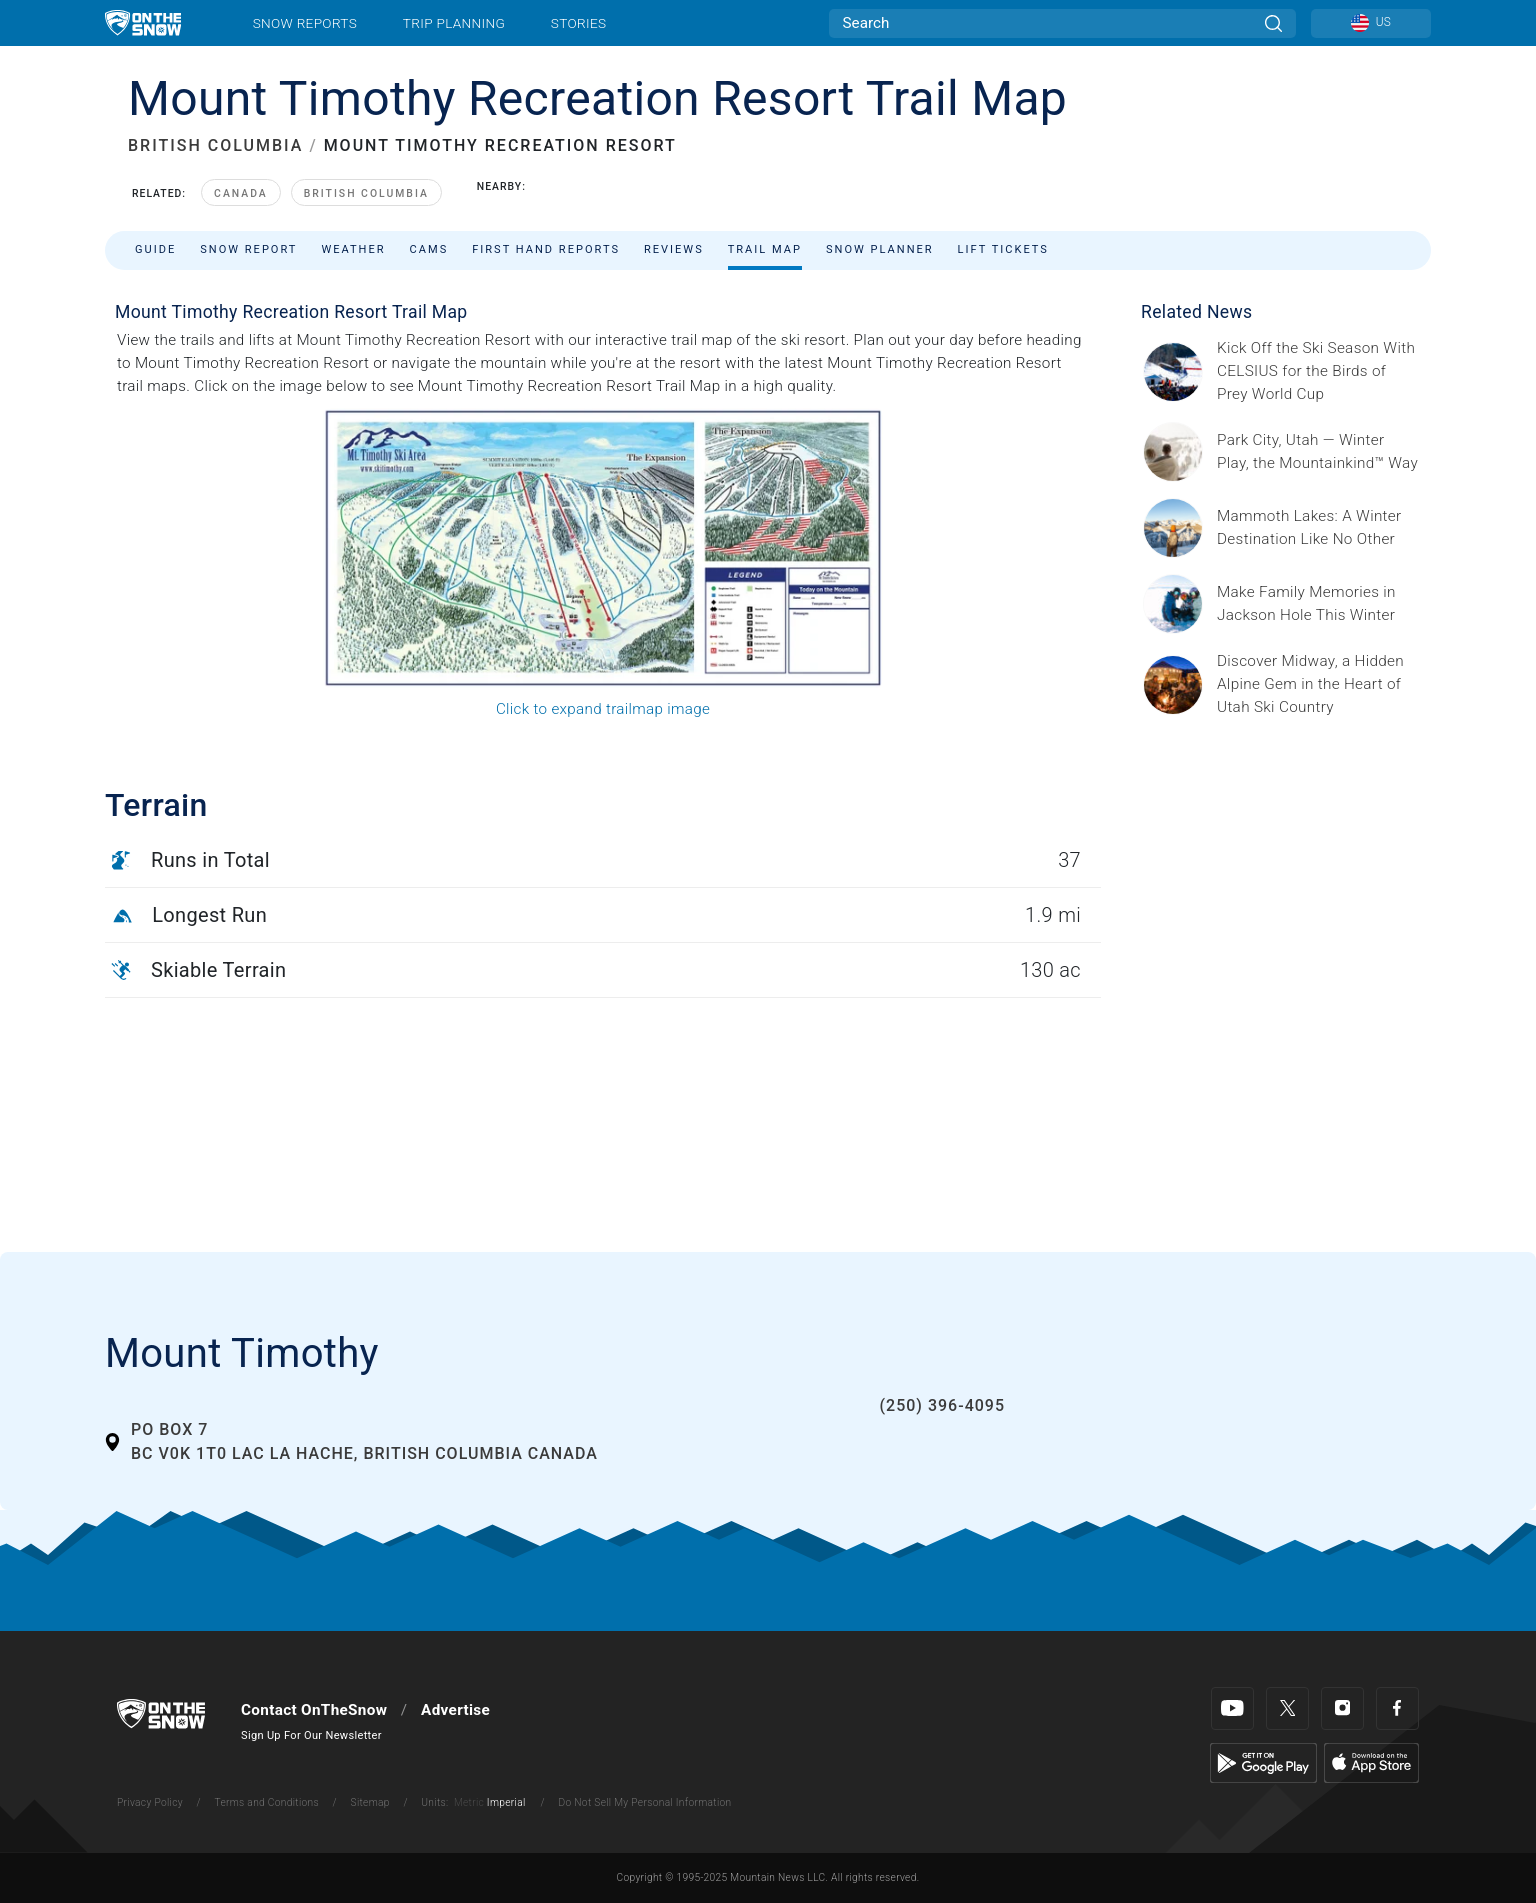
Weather (353, 249)
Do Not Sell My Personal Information (644, 1802)
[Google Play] (1263, 1762)
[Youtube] (1232, 1708)
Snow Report (248, 249)
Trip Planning (454, 23)
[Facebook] (1397, 1708)
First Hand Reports (546, 249)
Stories (578, 23)
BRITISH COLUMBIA (215, 145)
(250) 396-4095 (942, 1405)
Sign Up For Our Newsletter (311, 1735)
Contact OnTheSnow (314, 1710)
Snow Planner (880, 249)
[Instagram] (1342, 1708)
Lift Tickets (1003, 249)
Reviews (674, 249)
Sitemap (370, 1802)
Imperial (506, 1802)
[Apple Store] (1371, 1762)
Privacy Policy (150, 1802)
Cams (429, 249)
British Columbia (366, 193)
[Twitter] (1287, 1708)
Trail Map (765, 249)
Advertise (455, 1710)
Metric (469, 1802)
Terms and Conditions (266, 1802)
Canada (241, 193)
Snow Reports (305, 23)
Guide (155, 249)
